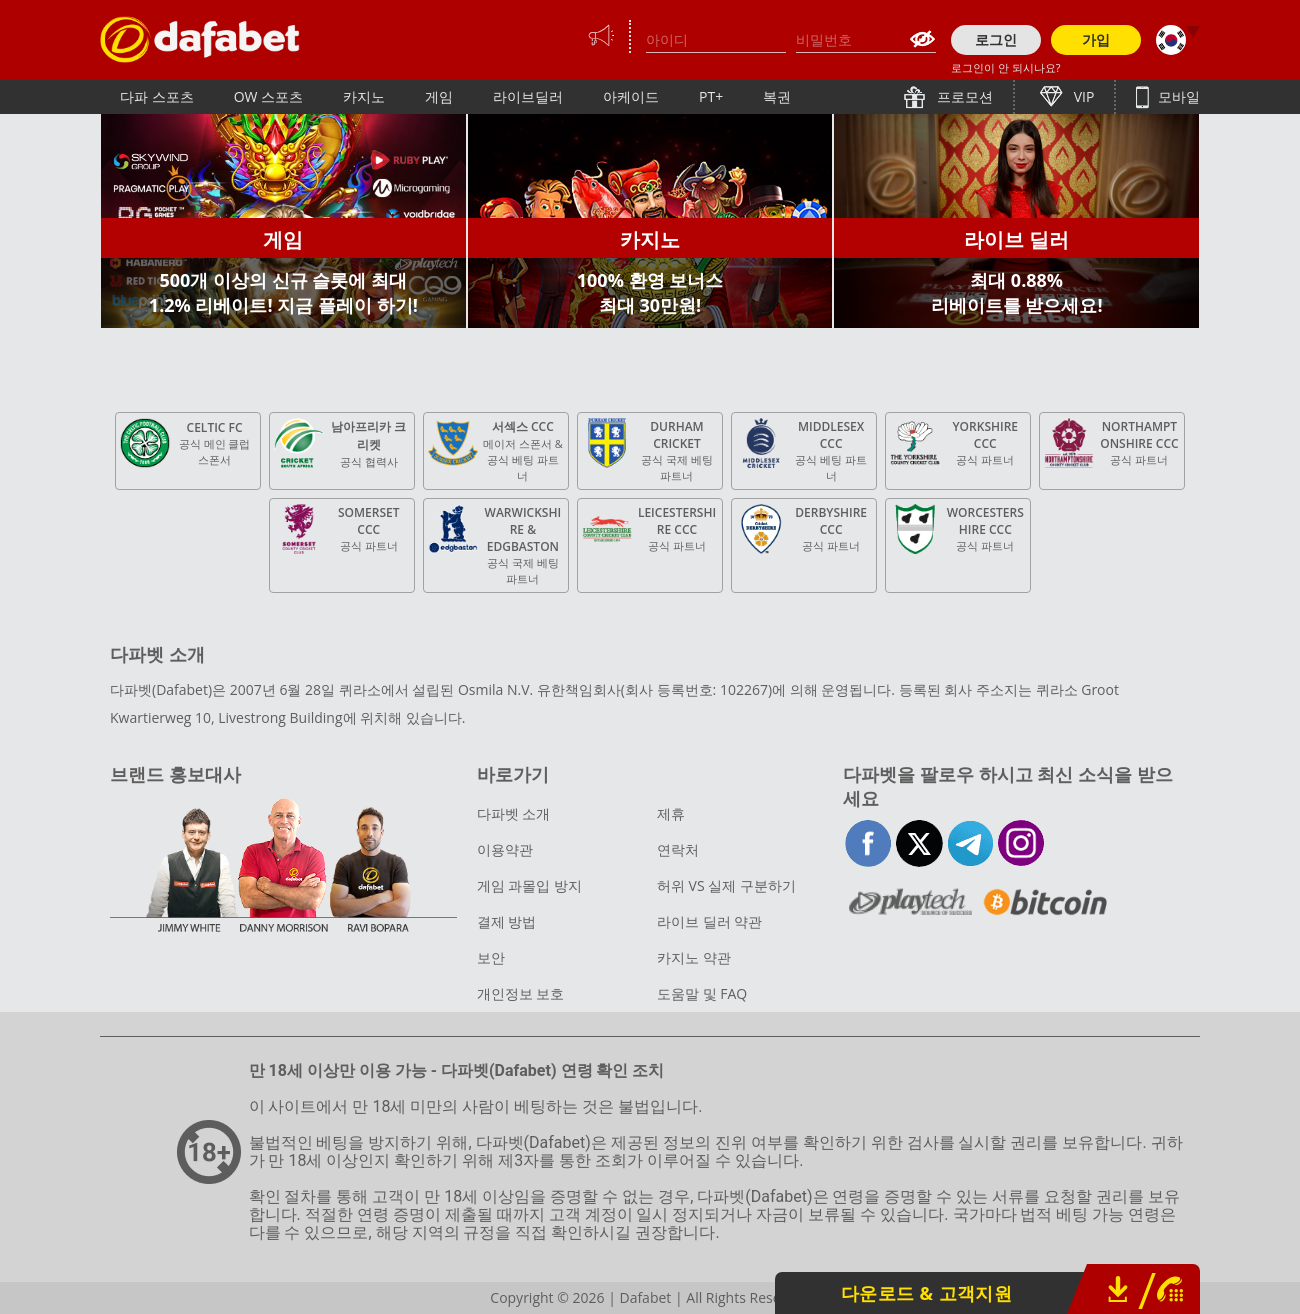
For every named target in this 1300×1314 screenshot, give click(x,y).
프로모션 (963, 96)
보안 (491, 957)
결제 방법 (507, 921)
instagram (1021, 843)
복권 (777, 96)
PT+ (711, 96)
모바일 (1177, 96)
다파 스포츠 (157, 96)
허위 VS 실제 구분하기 (726, 885)
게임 (439, 96)
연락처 (678, 849)
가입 (1096, 39)
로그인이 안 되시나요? (1005, 67)
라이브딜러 (528, 96)
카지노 (364, 96)
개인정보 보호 (521, 993)
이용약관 (505, 849)
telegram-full (970, 843)
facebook (868, 843)
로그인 (996, 39)
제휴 (671, 813)
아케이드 (631, 96)
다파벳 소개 (514, 813)
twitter (919, 843)
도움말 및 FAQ (702, 993)
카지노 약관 (694, 957)
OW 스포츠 (268, 96)
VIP (1082, 96)
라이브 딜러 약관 (709, 921)
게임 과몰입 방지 (529, 885)
